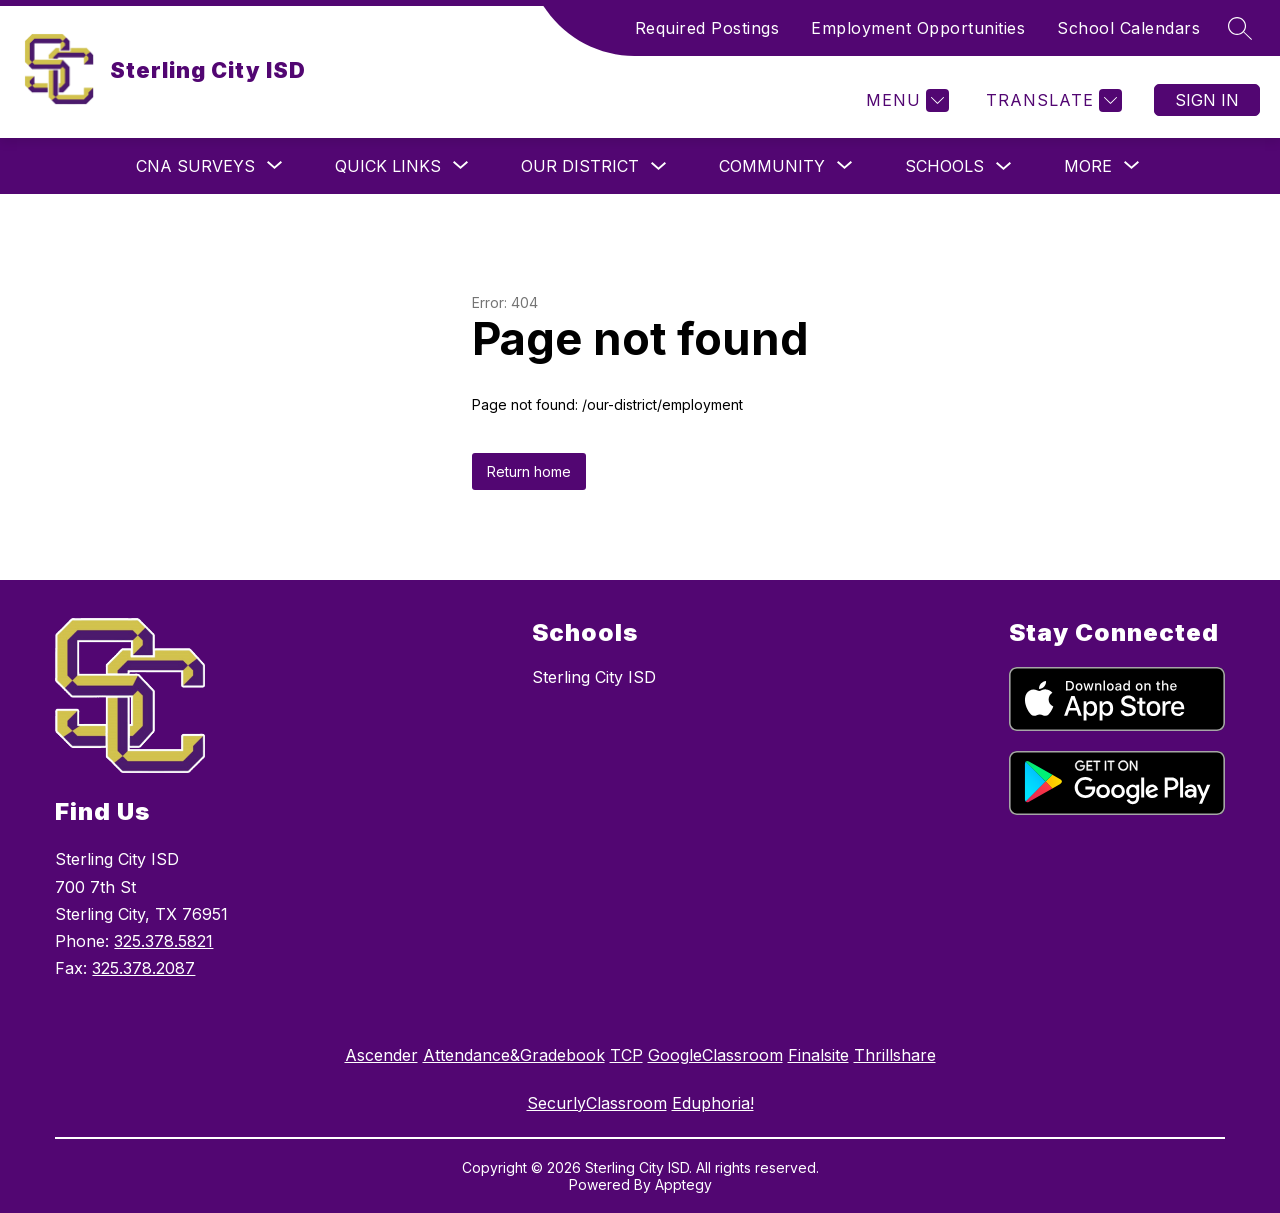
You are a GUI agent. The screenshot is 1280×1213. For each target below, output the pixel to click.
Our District (580, 166)
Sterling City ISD (594, 677)
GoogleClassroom (715, 1055)
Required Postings (707, 28)
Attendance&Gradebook (514, 1055)
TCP (626, 1055)
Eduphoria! (713, 1103)
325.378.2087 (143, 968)
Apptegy (683, 1184)
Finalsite (818, 1055)
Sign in (1207, 100)
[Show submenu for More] (1088, 166)
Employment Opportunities (918, 28)
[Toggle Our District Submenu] (659, 166)
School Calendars (1128, 28)
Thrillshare (895, 1055)
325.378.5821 (163, 941)
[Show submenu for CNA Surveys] (195, 166)
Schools (944, 166)
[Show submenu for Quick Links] (388, 166)
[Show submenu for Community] (772, 166)
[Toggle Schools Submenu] (1004, 166)
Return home (529, 471)
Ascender (381, 1055)
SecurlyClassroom (597, 1103)
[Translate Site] (1051, 100)
